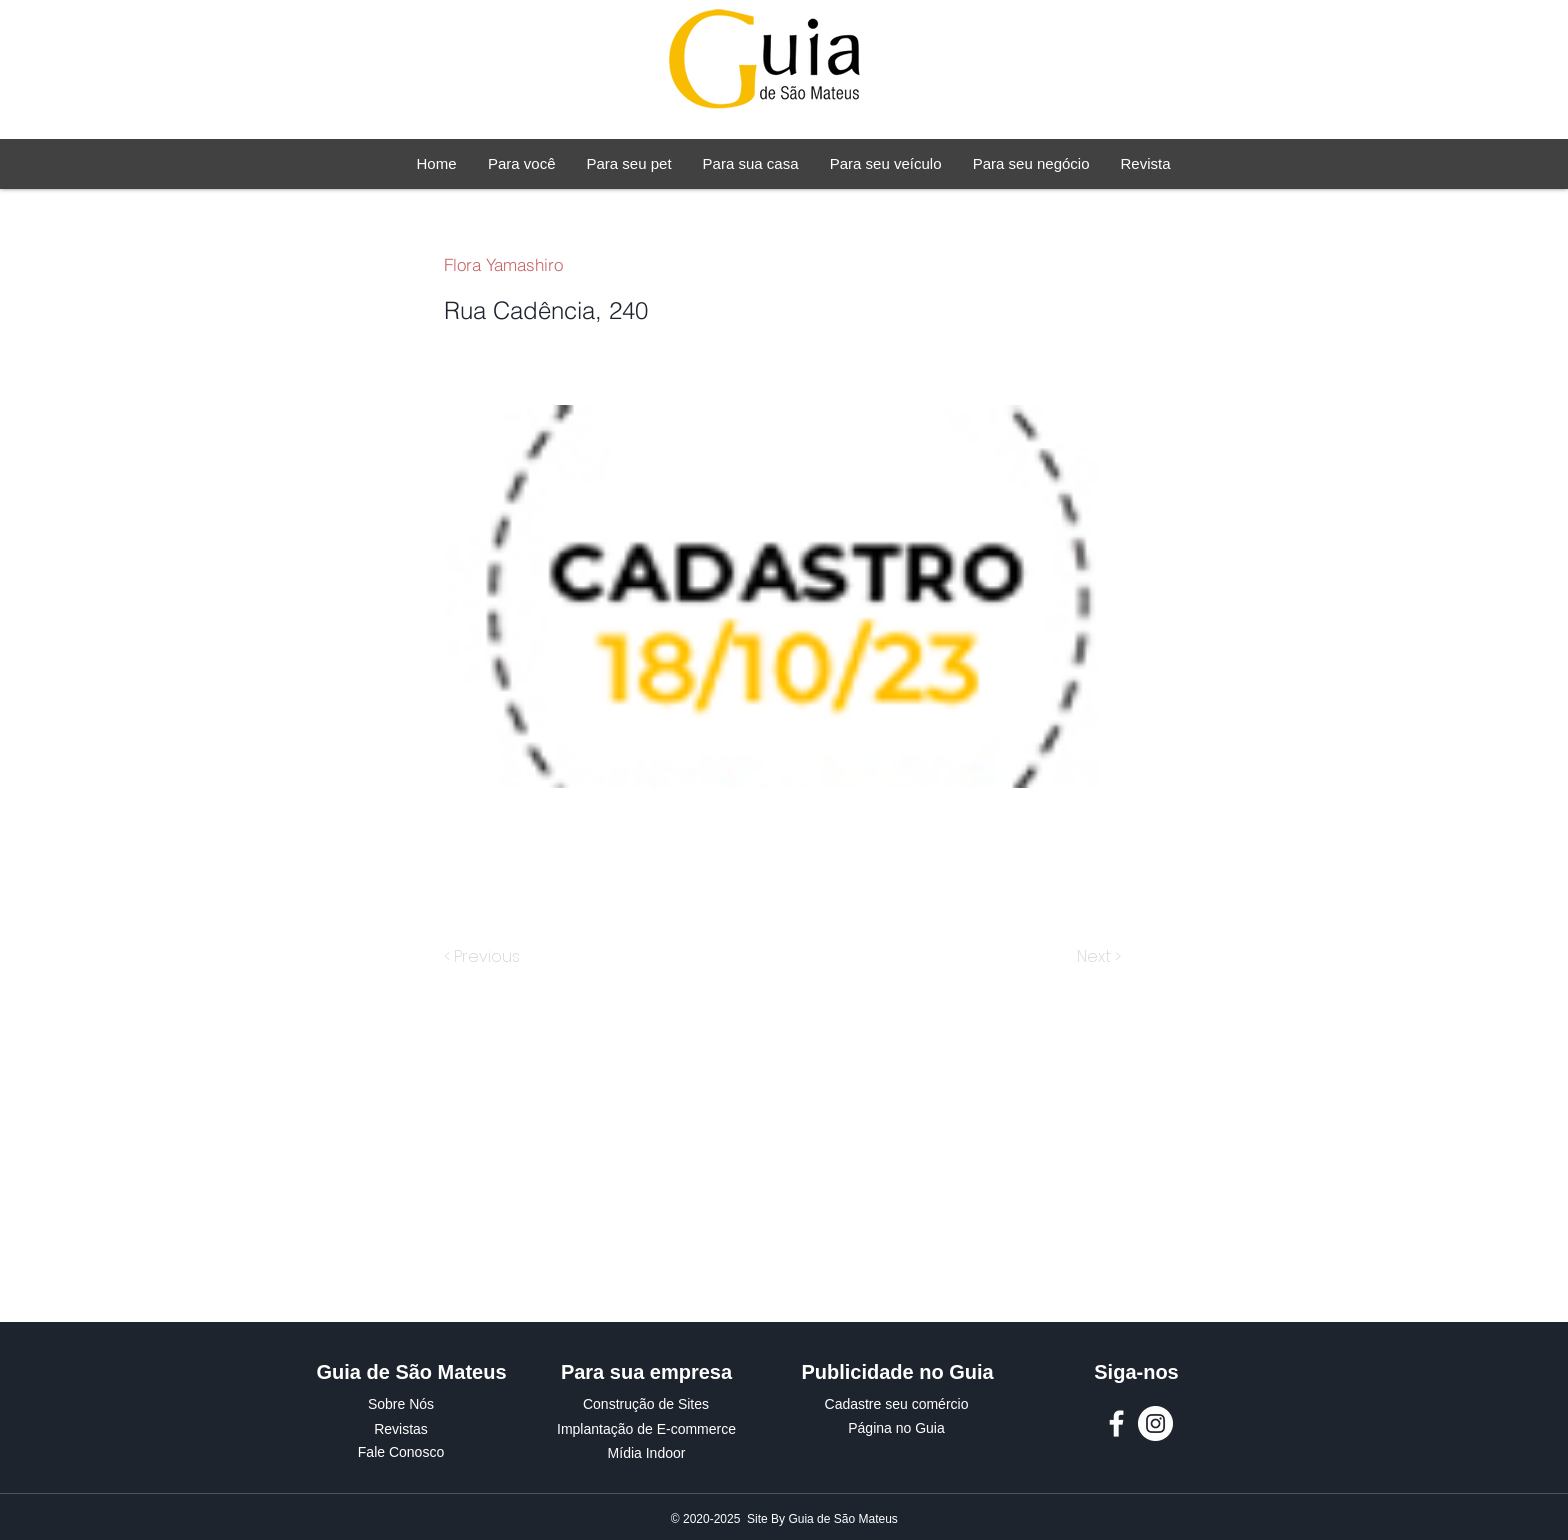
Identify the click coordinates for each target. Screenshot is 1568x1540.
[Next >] (1097, 957)
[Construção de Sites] (646, 1405)
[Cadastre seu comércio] (896, 1405)
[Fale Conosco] (401, 1453)
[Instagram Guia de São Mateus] (1155, 1423)
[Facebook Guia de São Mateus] (1116, 1423)
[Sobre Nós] (401, 1405)
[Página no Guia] (896, 1429)
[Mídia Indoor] (646, 1454)
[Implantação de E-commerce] (646, 1430)
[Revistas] (401, 1430)
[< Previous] (485, 957)
